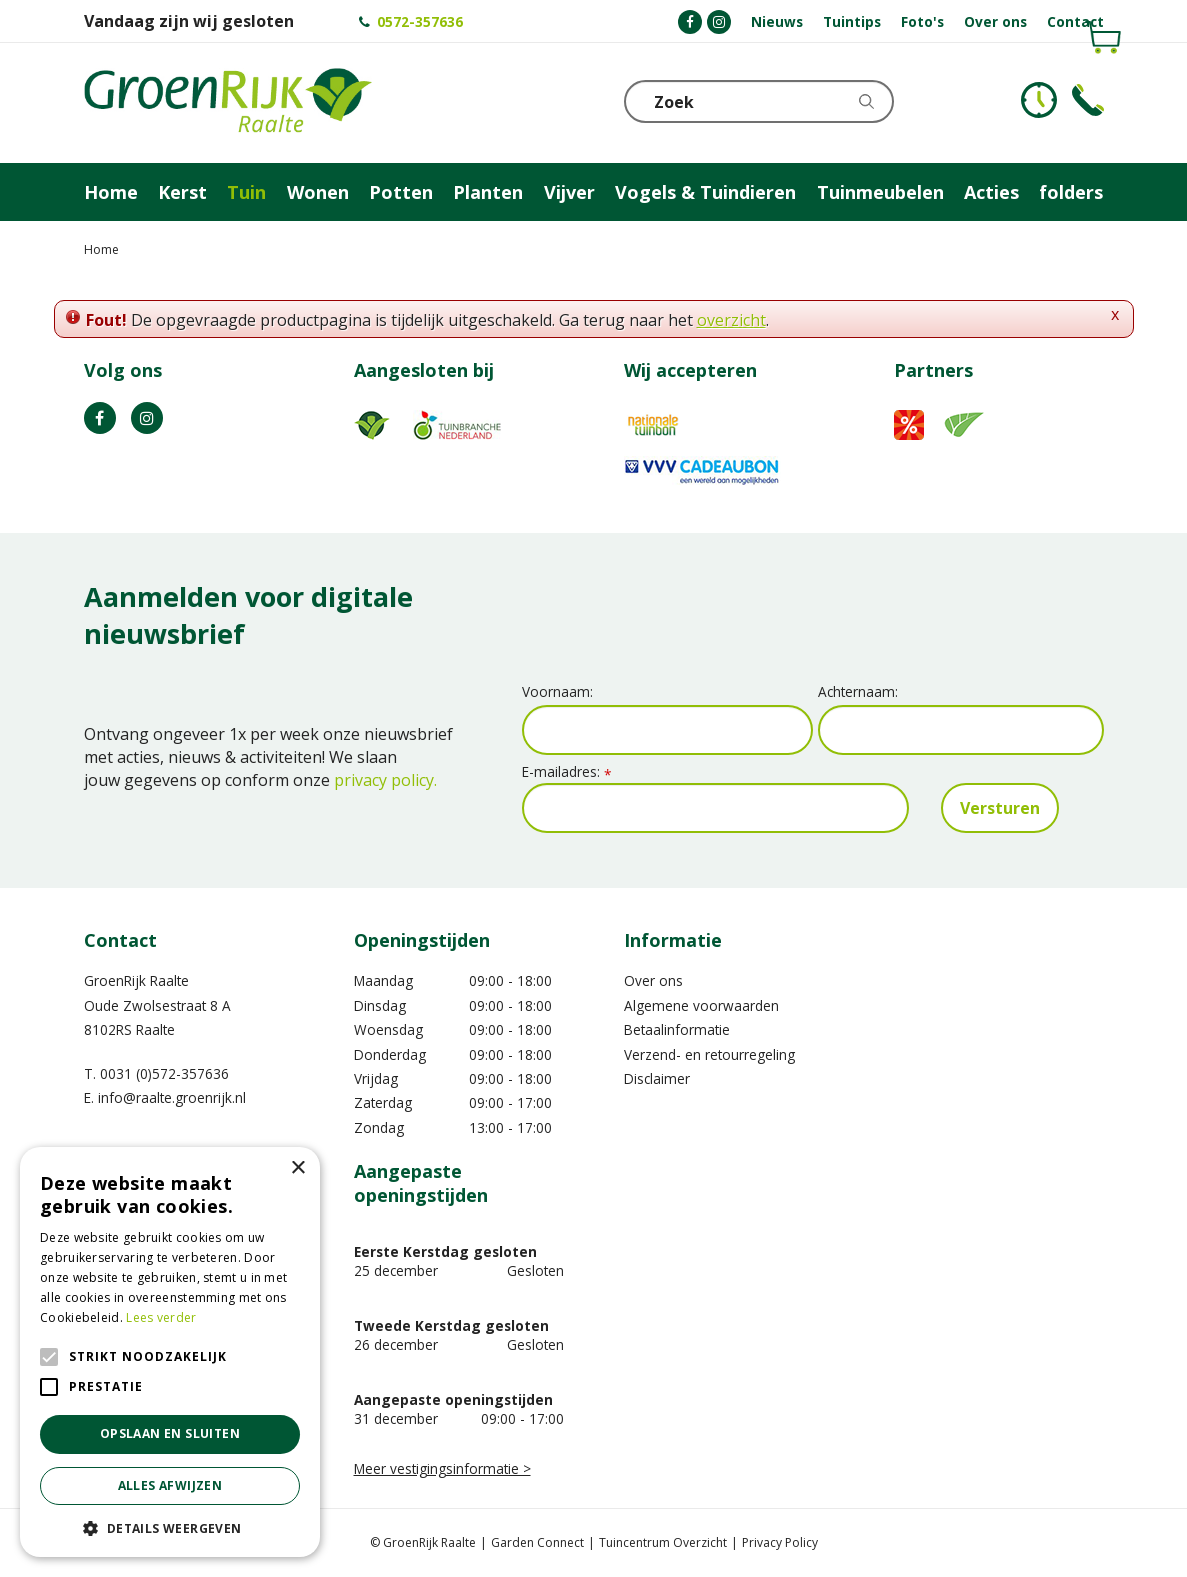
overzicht (731, 320)
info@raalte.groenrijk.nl (172, 1097)
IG (147, 418)
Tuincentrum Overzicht (663, 1542)
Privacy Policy (780, 1542)
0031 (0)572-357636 (164, 1073)
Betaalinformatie (677, 1029)
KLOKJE (1039, 100)
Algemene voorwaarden (701, 1005)
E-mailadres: (566, 772)
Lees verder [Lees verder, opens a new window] (161, 1317)
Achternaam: (858, 691)
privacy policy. (385, 780)
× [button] (297, 1168)
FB (100, 418)
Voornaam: (557, 691)
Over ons (653, 980)
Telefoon (1088, 100)
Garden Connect (537, 1542)
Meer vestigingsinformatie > (442, 1468)
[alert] (170, 1352)
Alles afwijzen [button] (170, 1485)
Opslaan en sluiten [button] (170, 1433)
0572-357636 (420, 21)
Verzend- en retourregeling (709, 1054)
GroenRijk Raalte (136, 980)
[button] (170, 1527)
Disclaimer (657, 1078)
